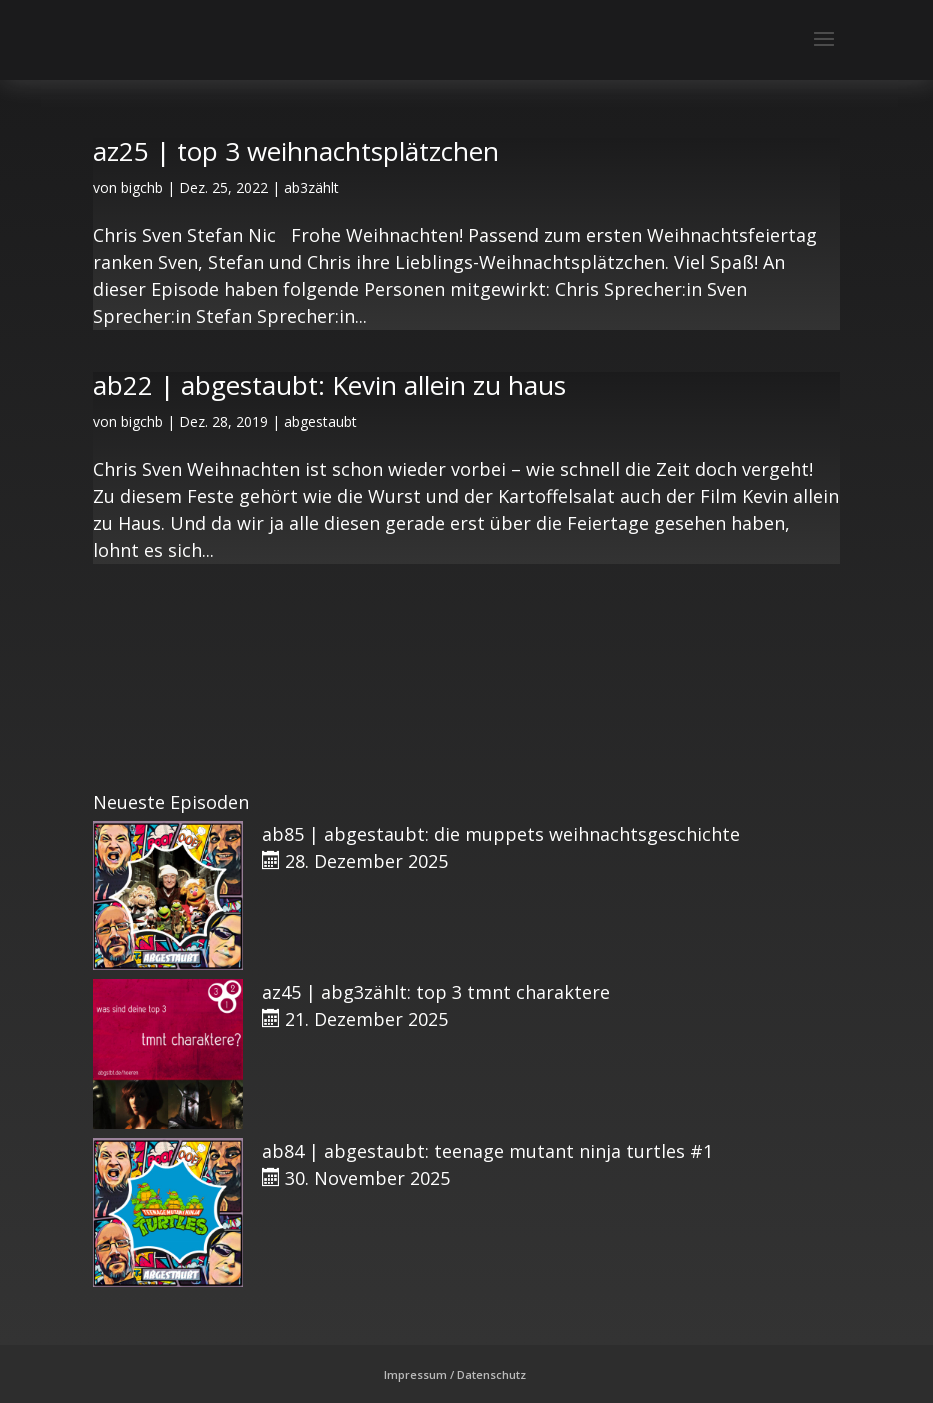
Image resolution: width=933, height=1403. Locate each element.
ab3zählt (311, 187)
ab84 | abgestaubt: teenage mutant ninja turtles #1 (487, 1151)
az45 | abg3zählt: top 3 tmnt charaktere (436, 992)
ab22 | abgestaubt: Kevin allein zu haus (329, 385)
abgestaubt (320, 421)
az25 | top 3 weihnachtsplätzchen (296, 151)
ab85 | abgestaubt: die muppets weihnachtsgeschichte (501, 834)
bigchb (142, 187)
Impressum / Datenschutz (455, 1374)
